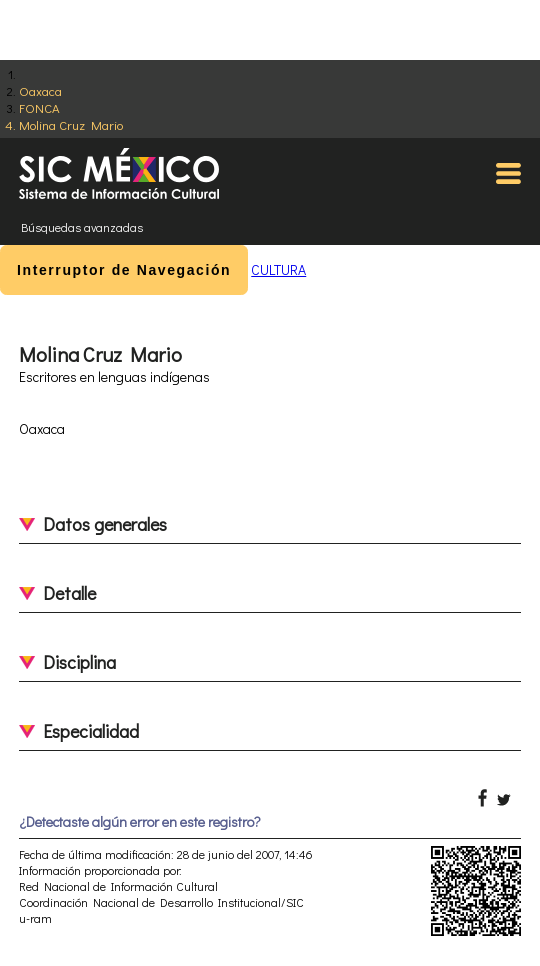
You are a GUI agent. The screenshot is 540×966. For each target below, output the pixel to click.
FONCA (39, 107)
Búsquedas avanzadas (82, 227)
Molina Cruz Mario (71, 124)
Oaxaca (40, 90)
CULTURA (278, 269)
